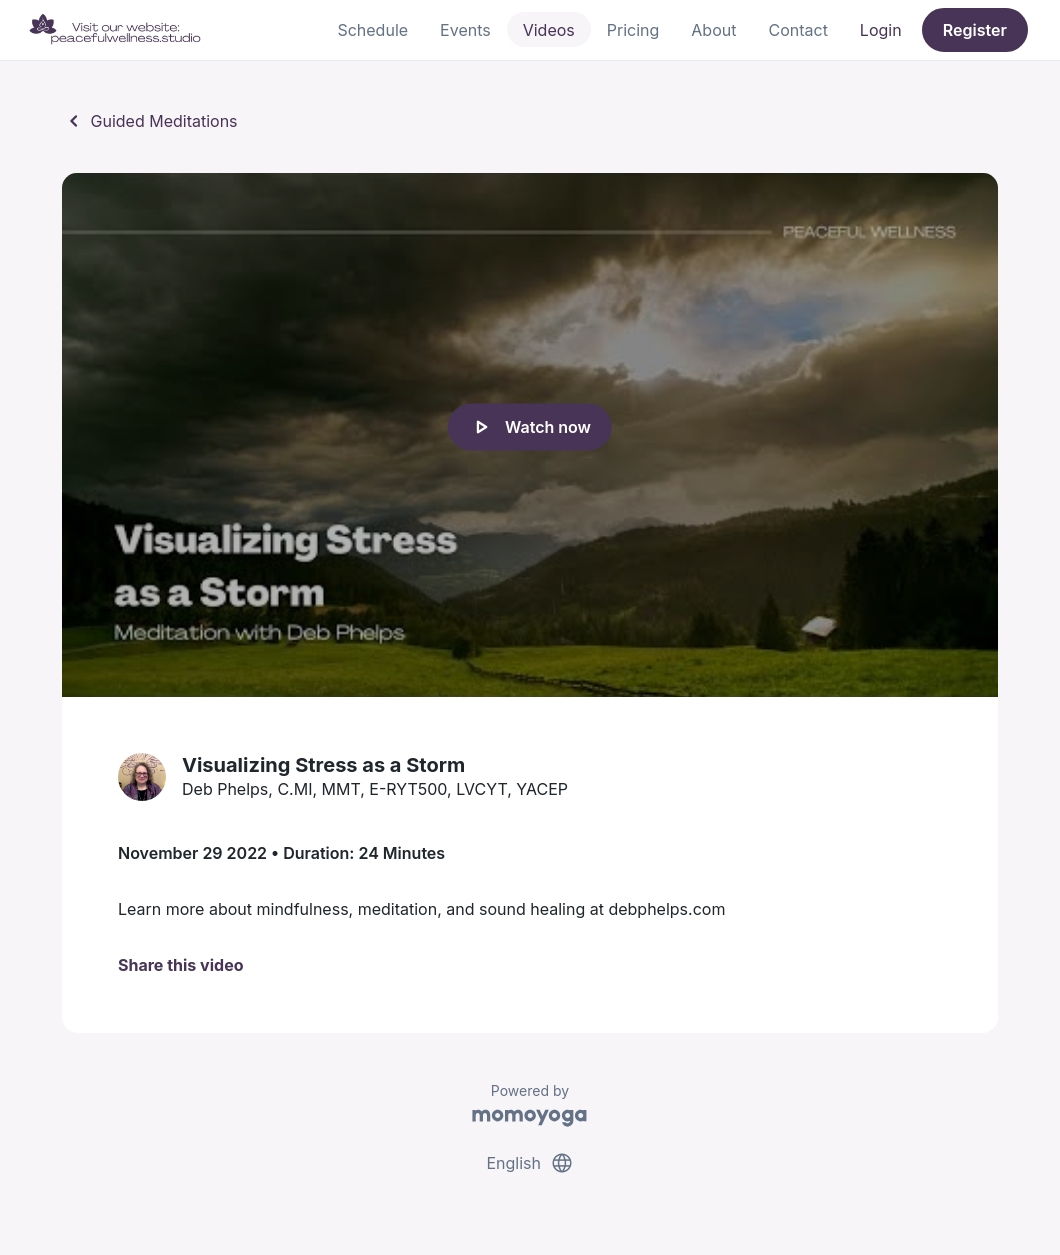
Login (881, 30)
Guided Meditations (150, 121)
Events (465, 30)
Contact (797, 30)
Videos (549, 30)
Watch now (530, 427)
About (713, 30)
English (529, 1163)
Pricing (633, 30)
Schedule (372, 30)
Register (975, 30)
